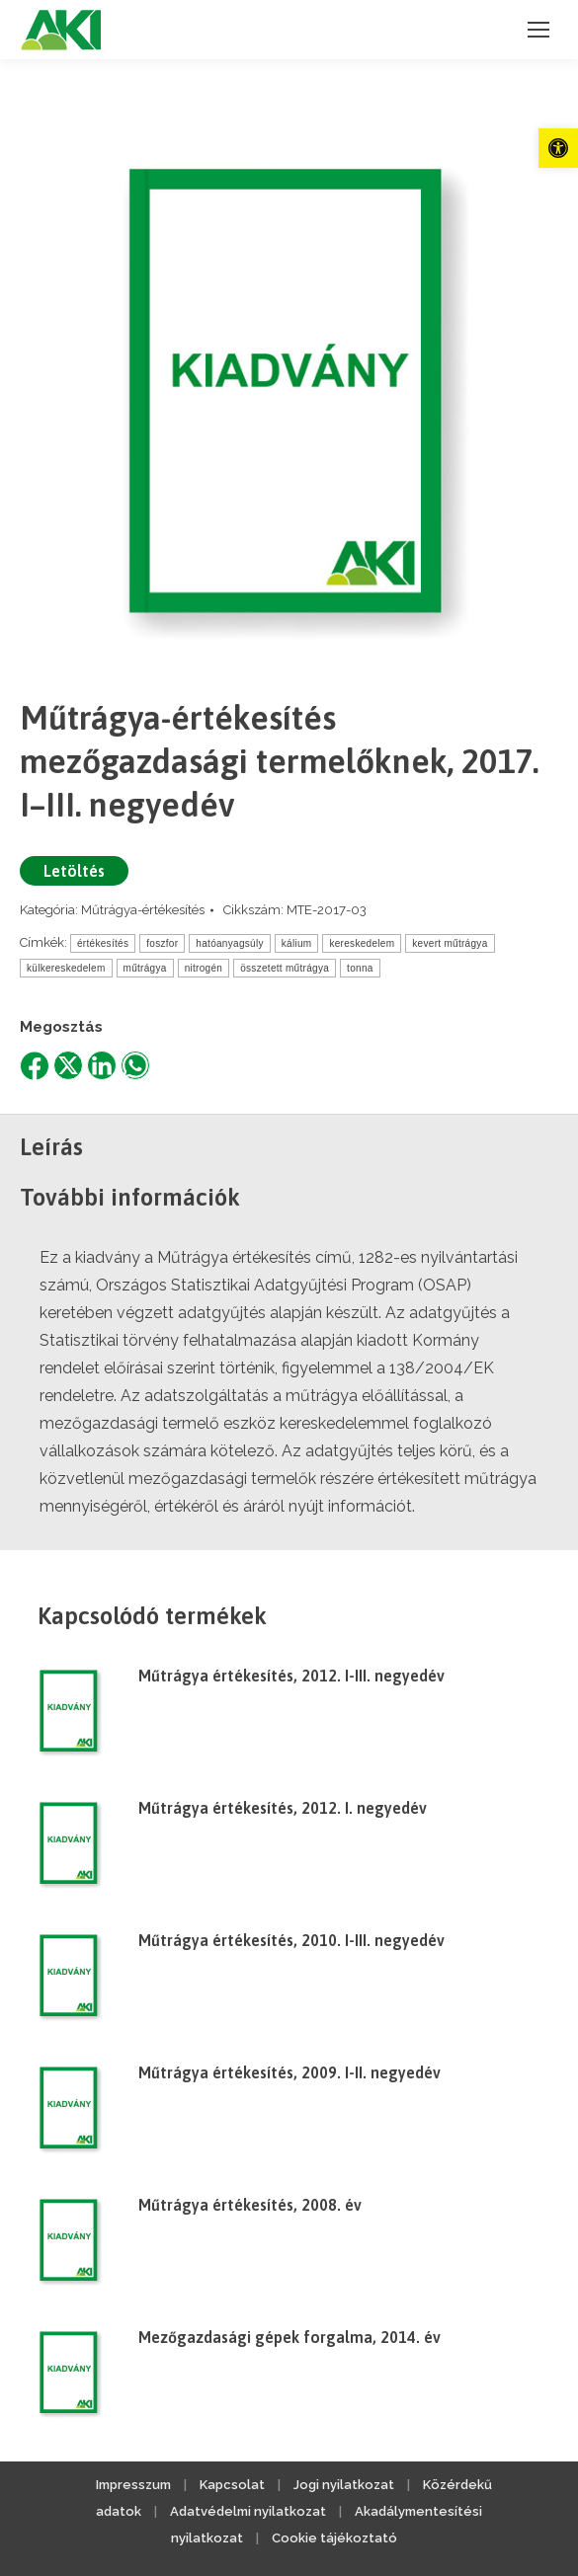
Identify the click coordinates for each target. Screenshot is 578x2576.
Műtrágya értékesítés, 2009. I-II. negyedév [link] (289, 2072)
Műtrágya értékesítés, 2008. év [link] (250, 2205)
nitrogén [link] (204, 968)
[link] (558, 148)
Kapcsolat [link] (232, 2484)
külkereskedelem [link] (66, 968)
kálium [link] (297, 943)
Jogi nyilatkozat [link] (343, 2484)
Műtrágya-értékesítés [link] (143, 909)
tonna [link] (360, 968)
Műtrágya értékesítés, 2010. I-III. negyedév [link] (291, 1940)
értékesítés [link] (102, 943)
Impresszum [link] (133, 2484)
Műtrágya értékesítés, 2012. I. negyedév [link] (282, 1808)
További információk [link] (130, 1197)
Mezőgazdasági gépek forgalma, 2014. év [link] (289, 2337)
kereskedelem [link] (361, 943)
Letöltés (74, 871)
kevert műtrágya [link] (449, 943)
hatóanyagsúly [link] (229, 943)
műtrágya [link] (145, 968)
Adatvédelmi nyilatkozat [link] (248, 2511)
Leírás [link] (51, 1146)
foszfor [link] (162, 943)
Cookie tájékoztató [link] (334, 2538)
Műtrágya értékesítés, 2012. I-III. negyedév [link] (291, 1675)
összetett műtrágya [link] (284, 968)
